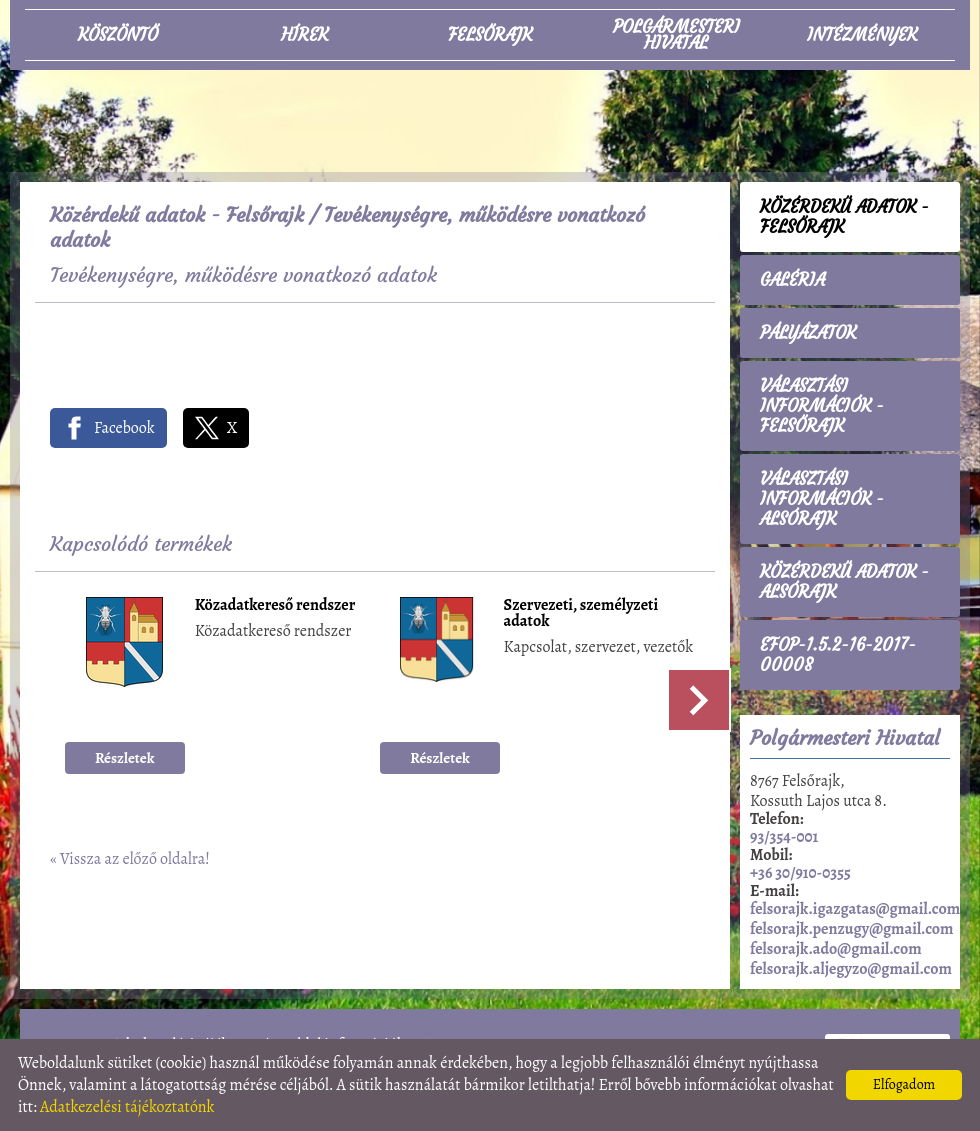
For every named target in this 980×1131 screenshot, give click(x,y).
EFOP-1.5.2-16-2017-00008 (838, 655)
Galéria (792, 280)
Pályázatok (808, 333)
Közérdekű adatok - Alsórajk (844, 582)
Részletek (125, 758)
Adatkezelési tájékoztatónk (127, 1107)
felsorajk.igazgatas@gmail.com (855, 909)
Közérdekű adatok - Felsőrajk (177, 214)
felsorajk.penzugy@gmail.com (851, 929)
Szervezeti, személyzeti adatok (581, 614)
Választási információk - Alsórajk (822, 499)
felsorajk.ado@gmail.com (836, 949)
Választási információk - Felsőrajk (822, 406)
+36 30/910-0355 (800, 873)
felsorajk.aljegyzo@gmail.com (851, 969)
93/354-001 (784, 837)
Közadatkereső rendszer (275, 606)
